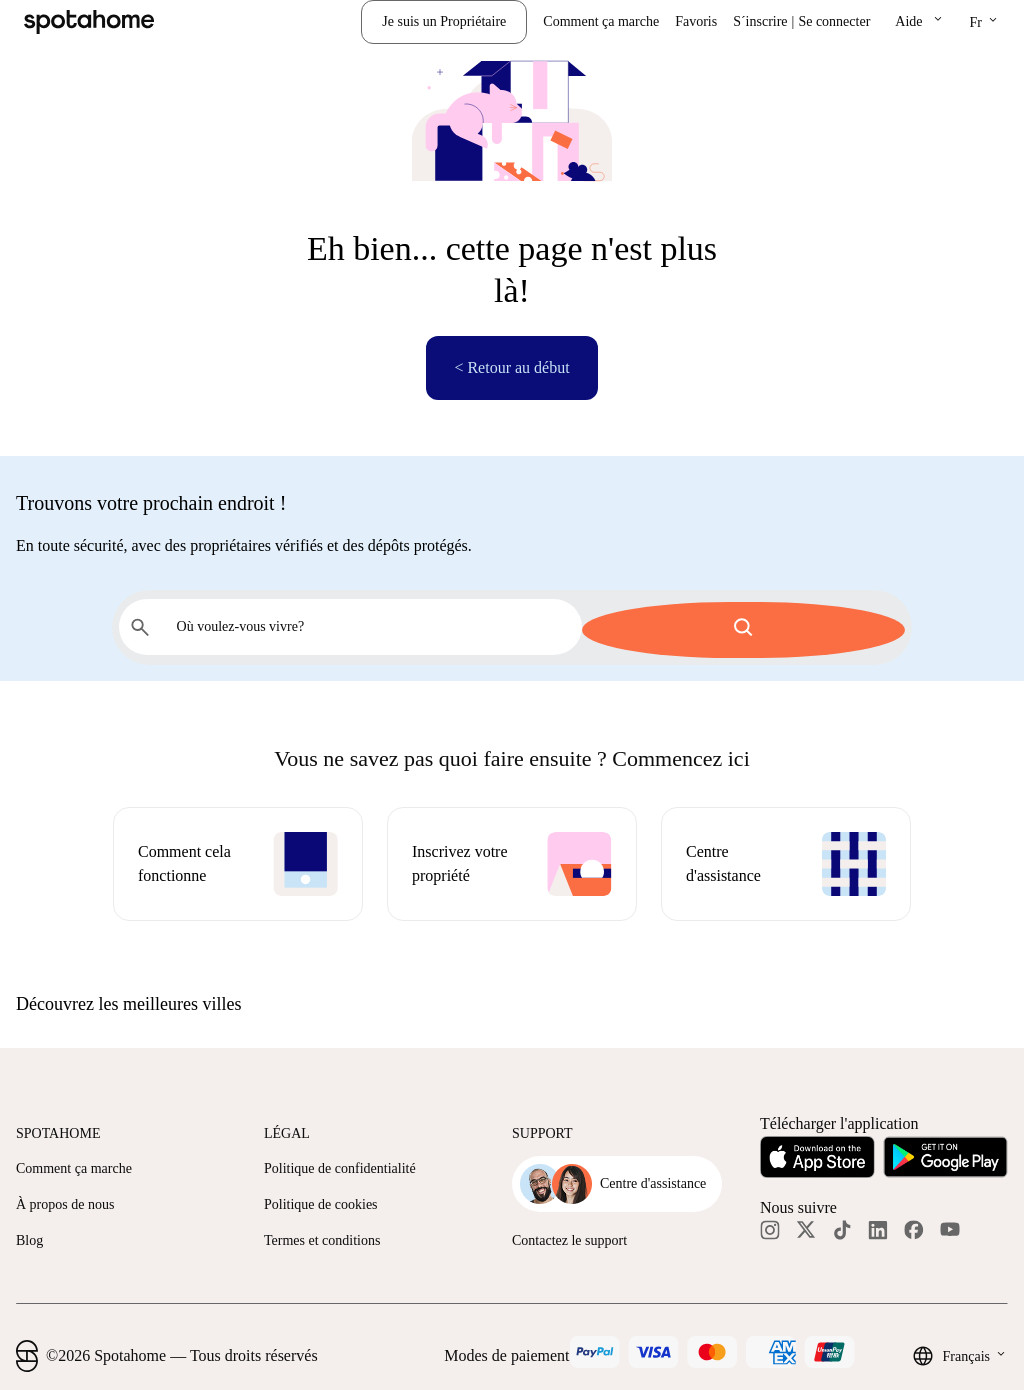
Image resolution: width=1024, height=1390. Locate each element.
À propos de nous (65, 1201)
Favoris (696, 21)
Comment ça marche (601, 21)
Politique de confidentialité (340, 1165)
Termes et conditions (322, 1237)
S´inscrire (760, 21)
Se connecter (834, 21)
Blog (29, 1237)
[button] (919, 22)
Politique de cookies (321, 1201)
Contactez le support (569, 1237)
